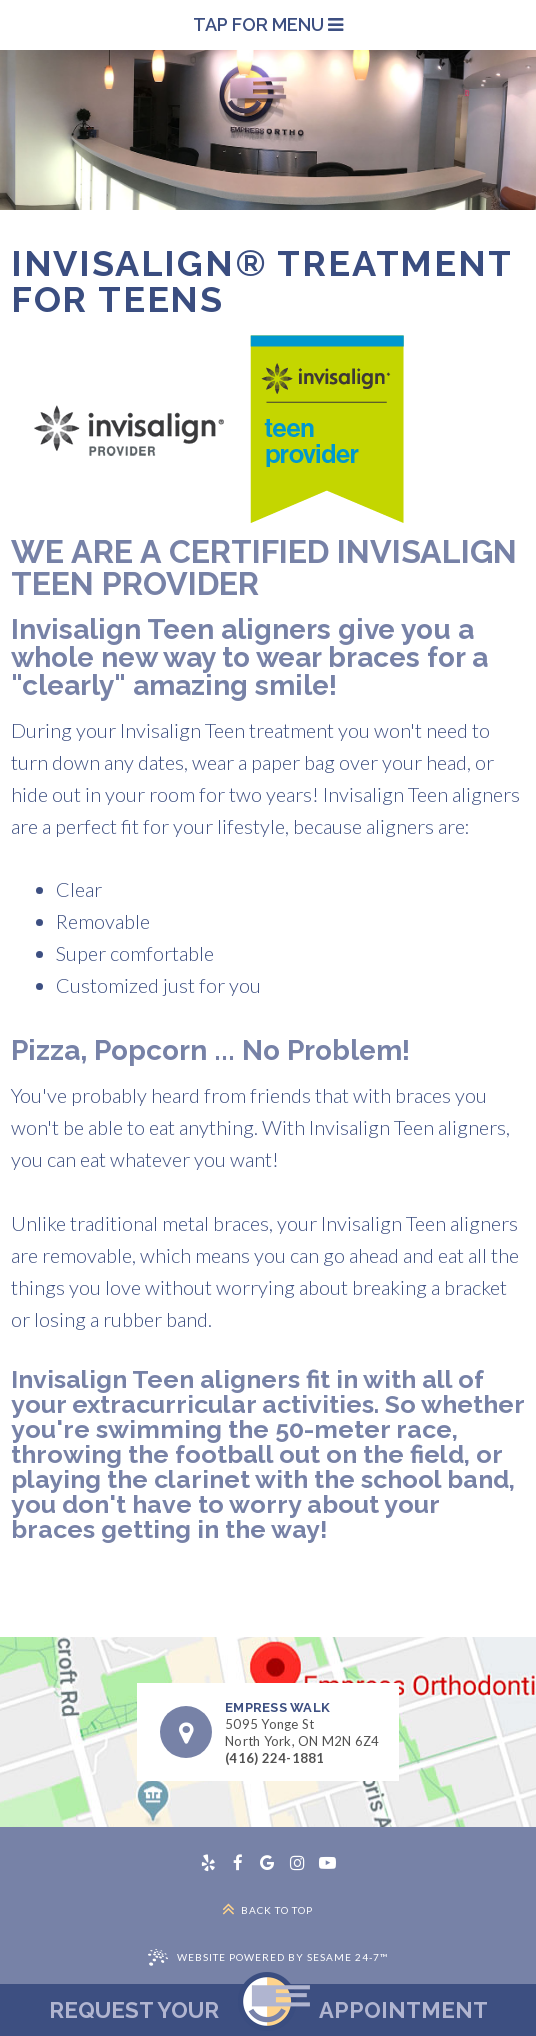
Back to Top (267, 1909)
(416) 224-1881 (275, 1758)
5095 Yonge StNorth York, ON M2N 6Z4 (302, 1724)
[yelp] (208, 1863)
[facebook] (238, 1863)
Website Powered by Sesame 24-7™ (282, 1957)
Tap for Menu (268, 24)
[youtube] (328, 1863)
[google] (268, 1863)
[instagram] (298, 1863)
